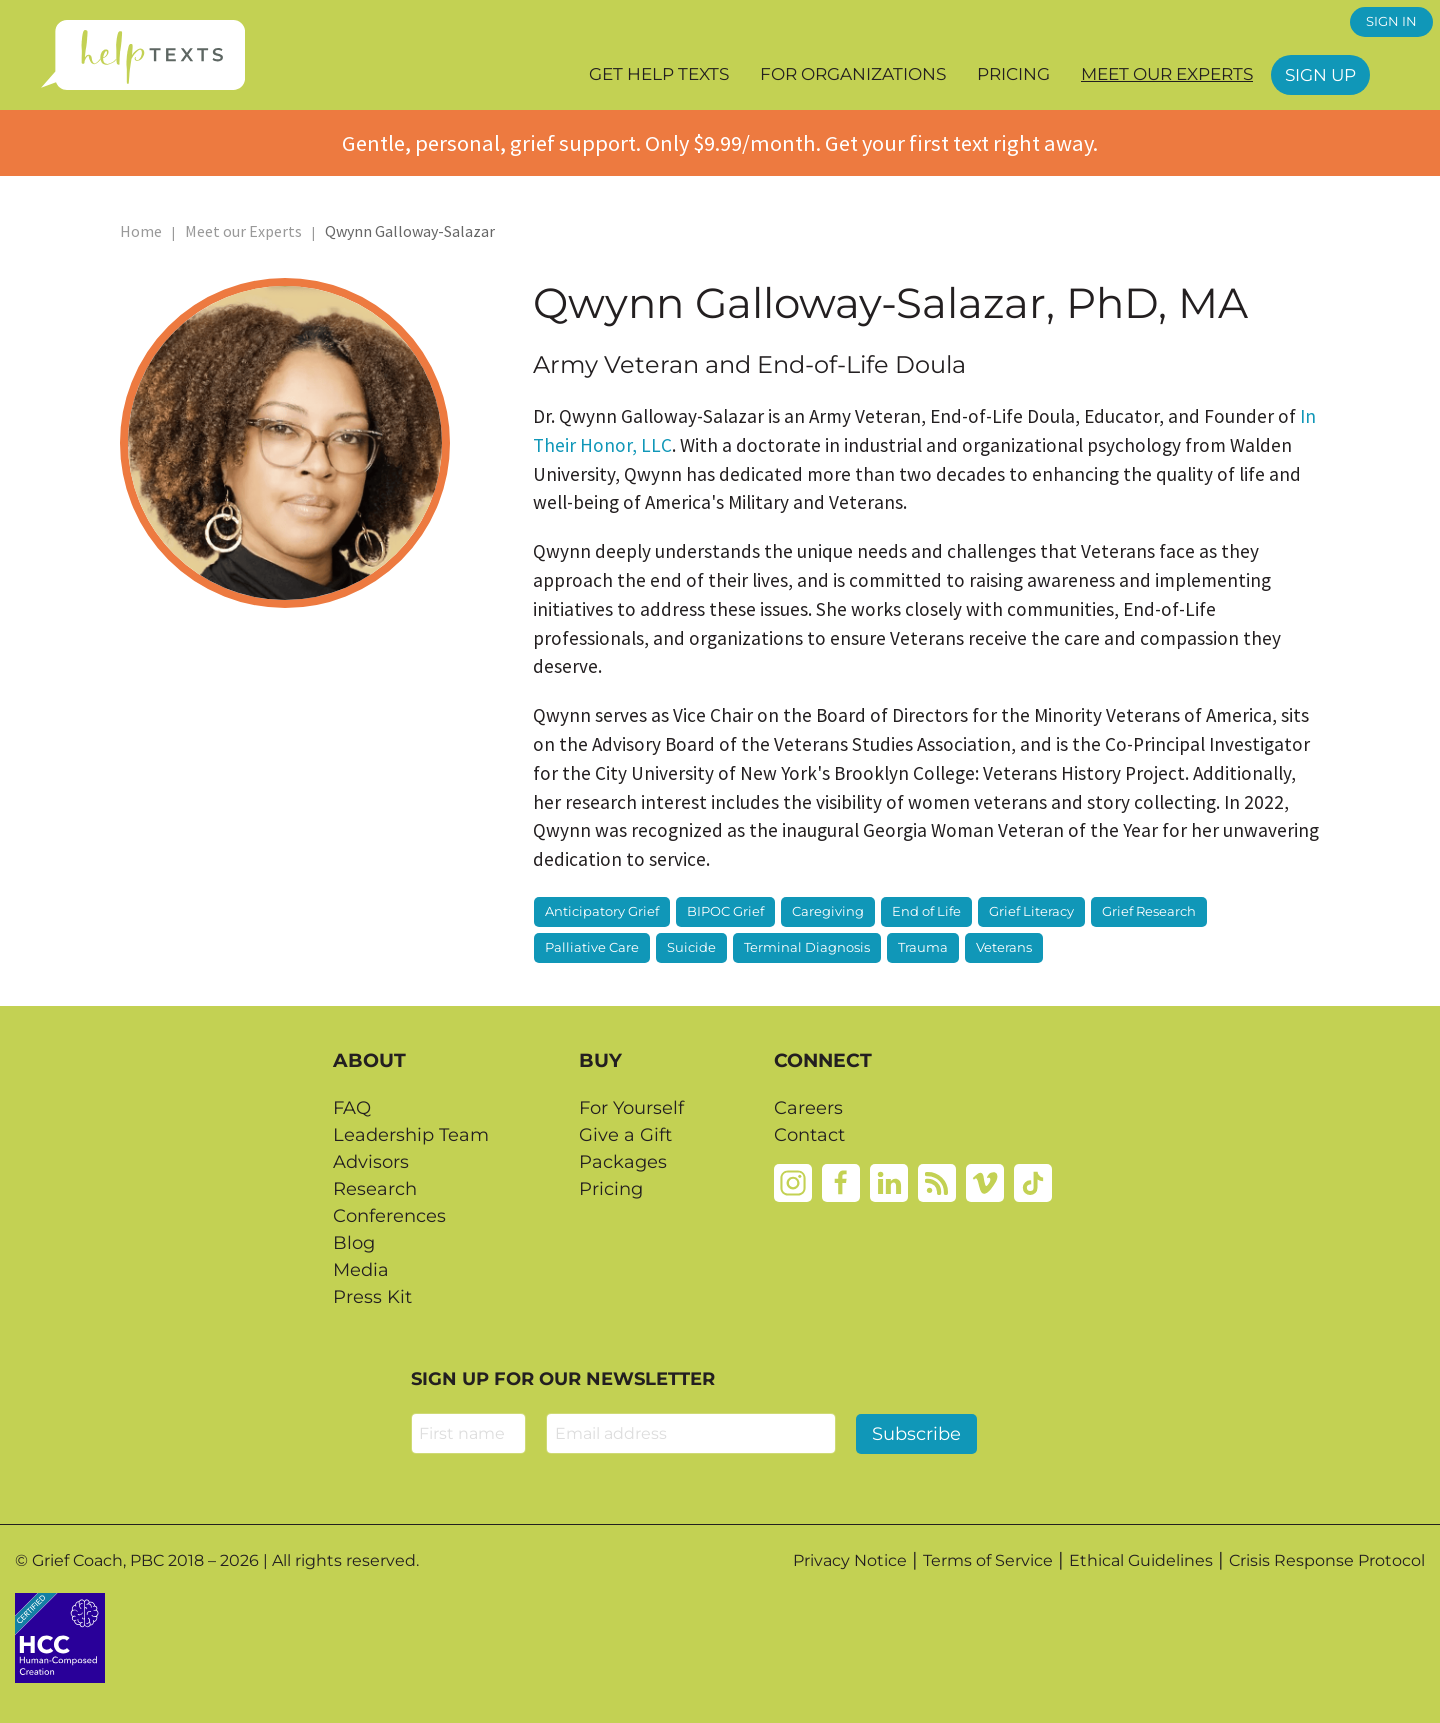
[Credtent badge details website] (60, 1636)
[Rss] (937, 1182)
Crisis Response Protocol (1327, 1560)
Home (141, 231)
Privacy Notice (850, 1560)
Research (375, 1189)
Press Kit (372, 1297)
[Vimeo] (985, 1182)
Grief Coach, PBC (98, 1560)
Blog (354, 1243)
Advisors (371, 1162)
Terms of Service (988, 1560)
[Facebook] (841, 1182)
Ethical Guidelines (1141, 1560)
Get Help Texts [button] (659, 74)
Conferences (389, 1216)
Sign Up (1320, 75)
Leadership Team (411, 1135)
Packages (623, 1162)
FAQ (352, 1108)
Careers (808, 1108)
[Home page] (142, 55)
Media (361, 1270)
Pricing (1013, 74)
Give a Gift (625, 1135)
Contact (809, 1135)
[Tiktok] (1033, 1182)
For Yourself (631, 1108)
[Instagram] (793, 1182)
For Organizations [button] (853, 74)
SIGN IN (1391, 21)
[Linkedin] (889, 1182)
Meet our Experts (1167, 74)
